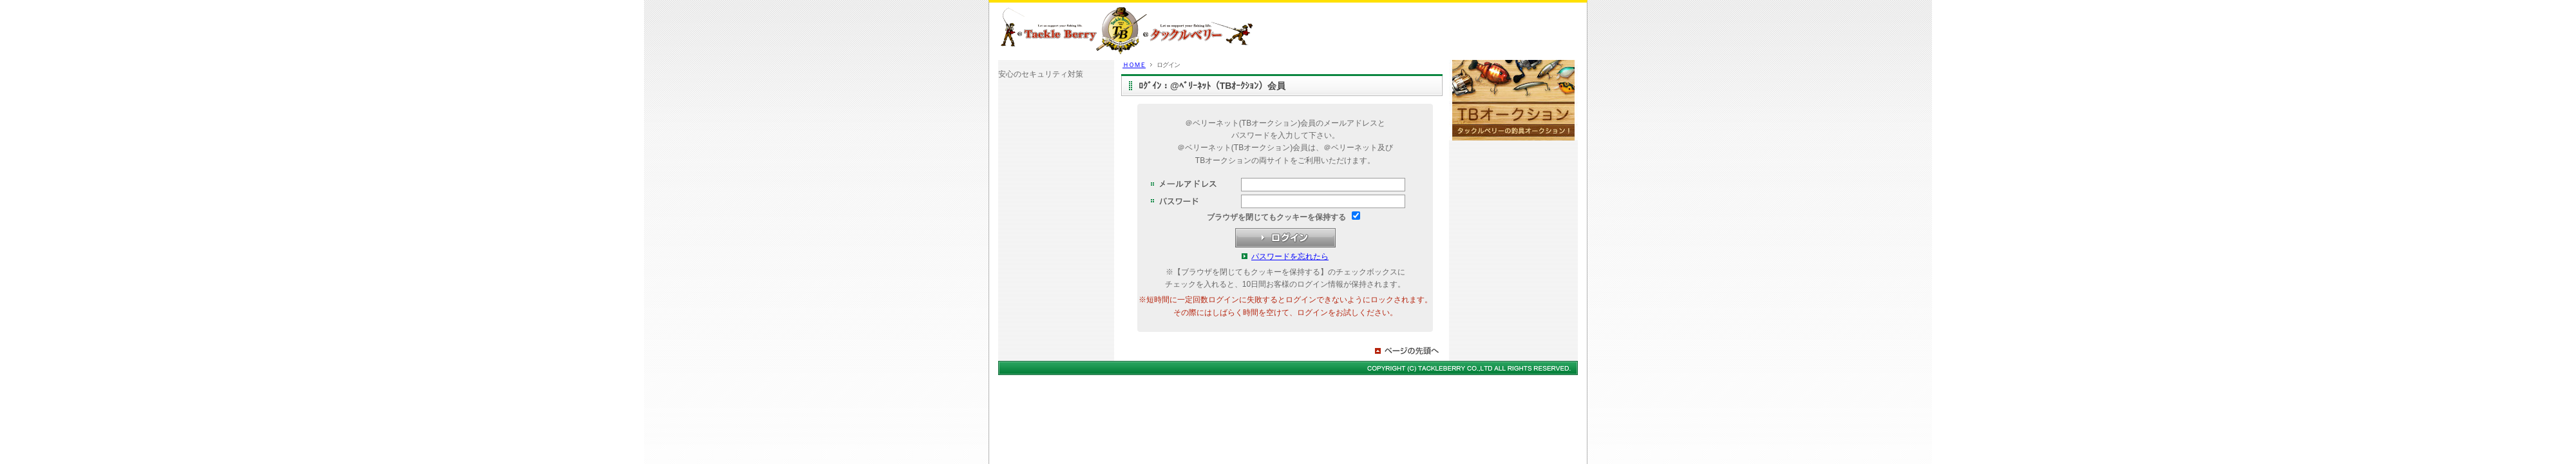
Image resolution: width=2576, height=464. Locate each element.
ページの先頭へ (1408, 351)
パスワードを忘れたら (1290, 256)
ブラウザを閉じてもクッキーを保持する (1276, 217)
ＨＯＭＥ (1134, 64)
